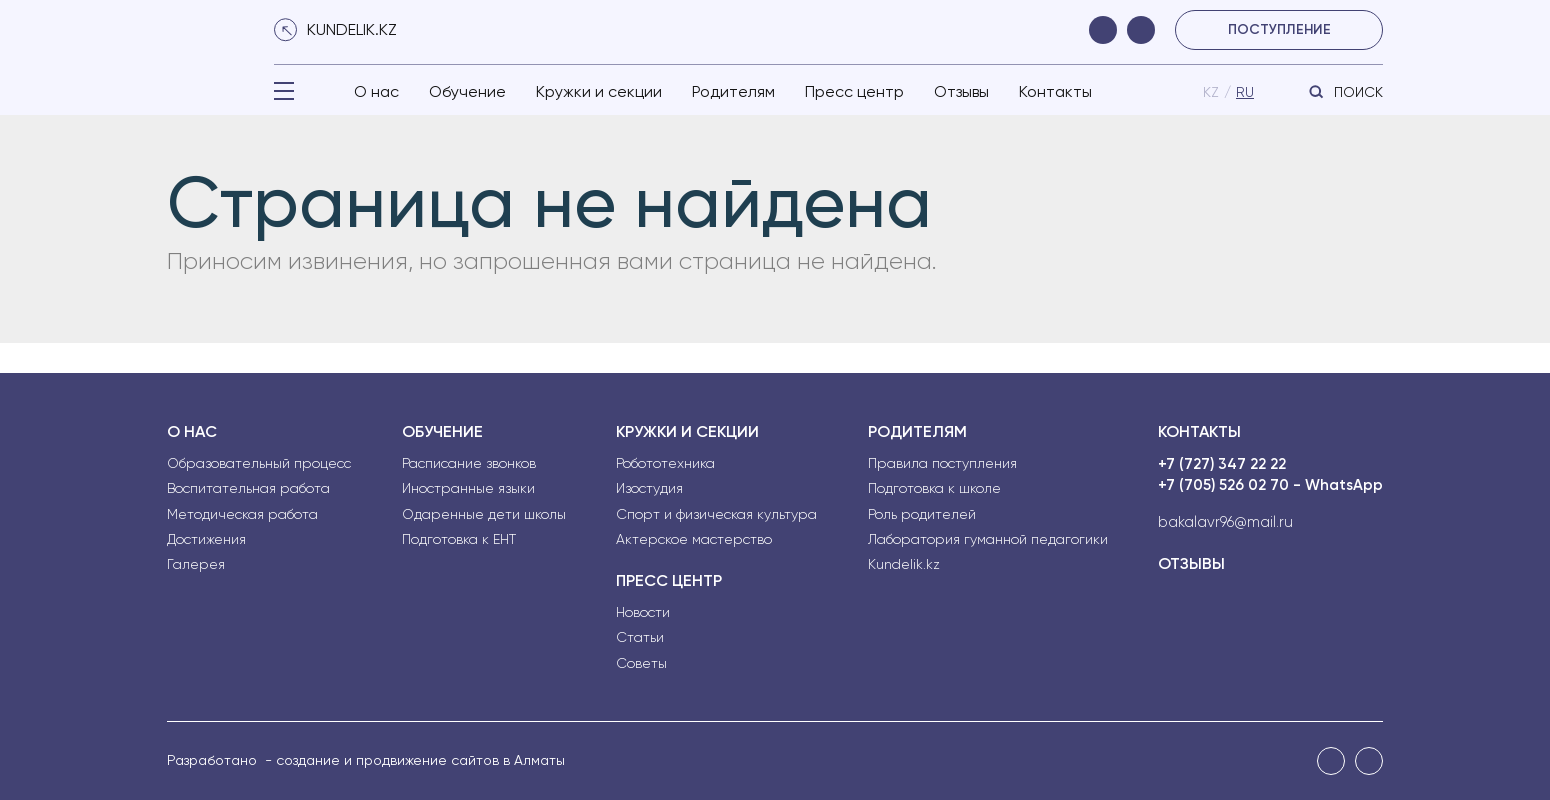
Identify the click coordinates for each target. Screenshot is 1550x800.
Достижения (206, 539)
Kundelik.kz (904, 564)
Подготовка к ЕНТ (459, 539)
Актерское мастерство (694, 539)
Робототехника (665, 463)
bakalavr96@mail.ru (1225, 522)
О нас (376, 91)
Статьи (640, 637)
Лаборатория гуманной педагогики (988, 539)
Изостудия (649, 488)
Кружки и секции (599, 91)
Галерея (196, 564)
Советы (641, 663)
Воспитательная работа (248, 488)
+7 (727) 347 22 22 (1222, 464)
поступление (1279, 29)
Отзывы (961, 91)
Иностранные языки (468, 488)
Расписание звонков (469, 463)
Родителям (733, 91)
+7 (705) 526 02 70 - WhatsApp (1270, 485)
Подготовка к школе (934, 488)
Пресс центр (854, 91)
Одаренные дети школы (484, 514)
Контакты (1055, 91)
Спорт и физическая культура (716, 514)
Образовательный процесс (259, 463)
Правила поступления (942, 463)
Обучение (467, 91)
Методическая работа (242, 514)
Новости (643, 612)
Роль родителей (922, 514)
